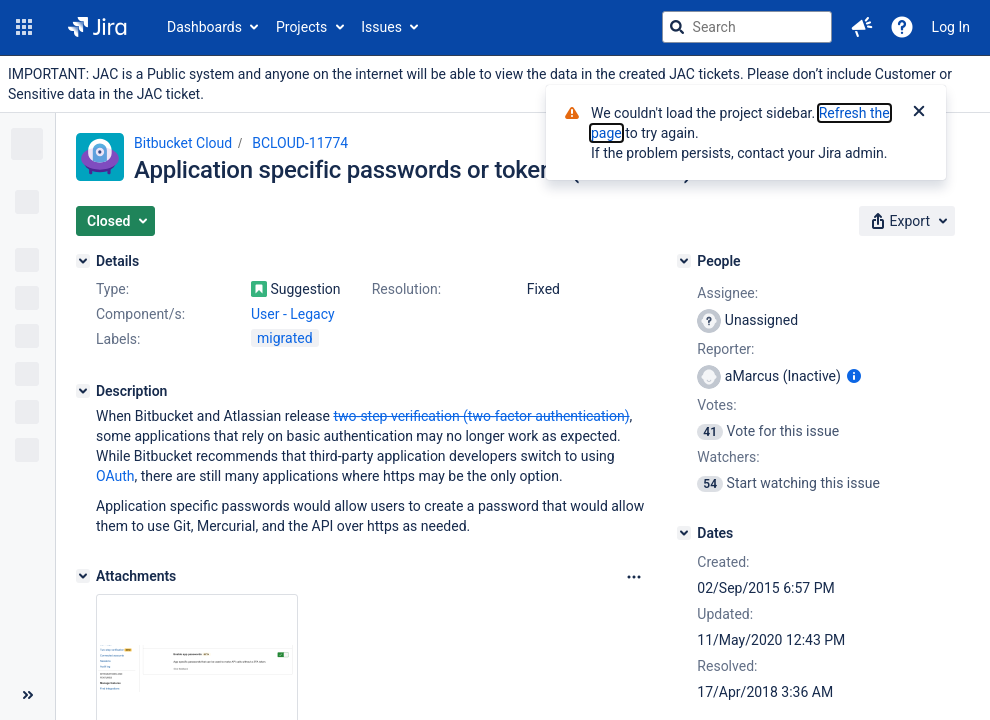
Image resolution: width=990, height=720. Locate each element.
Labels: (118, 339)
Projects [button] (301, 27)
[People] (684, 261)
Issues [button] (381, 27)
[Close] (919, 113)
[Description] (83, 391)
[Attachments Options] (634, 577)
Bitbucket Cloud (183, 143)
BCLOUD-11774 (300, 143)
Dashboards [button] (204, 27)
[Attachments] (83, 576)
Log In (951, 27)
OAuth (115, 476)
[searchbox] (747, 27)
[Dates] (684, 533)
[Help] (902, 27)
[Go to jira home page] (97, 27)
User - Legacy (293, 314)
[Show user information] (854, 376)
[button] (24, 27)
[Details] (83, 261)
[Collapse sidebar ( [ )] (27, 695)
